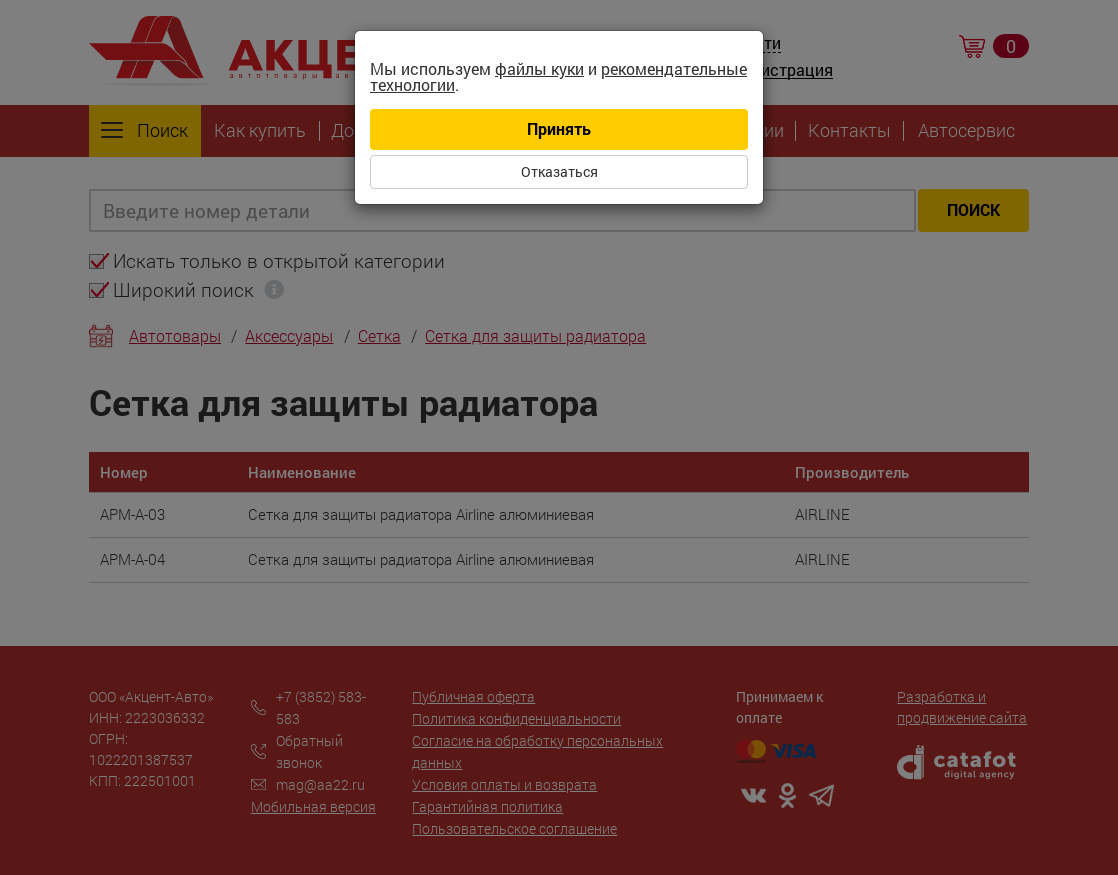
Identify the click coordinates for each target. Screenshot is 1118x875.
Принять (559, 128)
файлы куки (539, 68)
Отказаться (559, 171)
